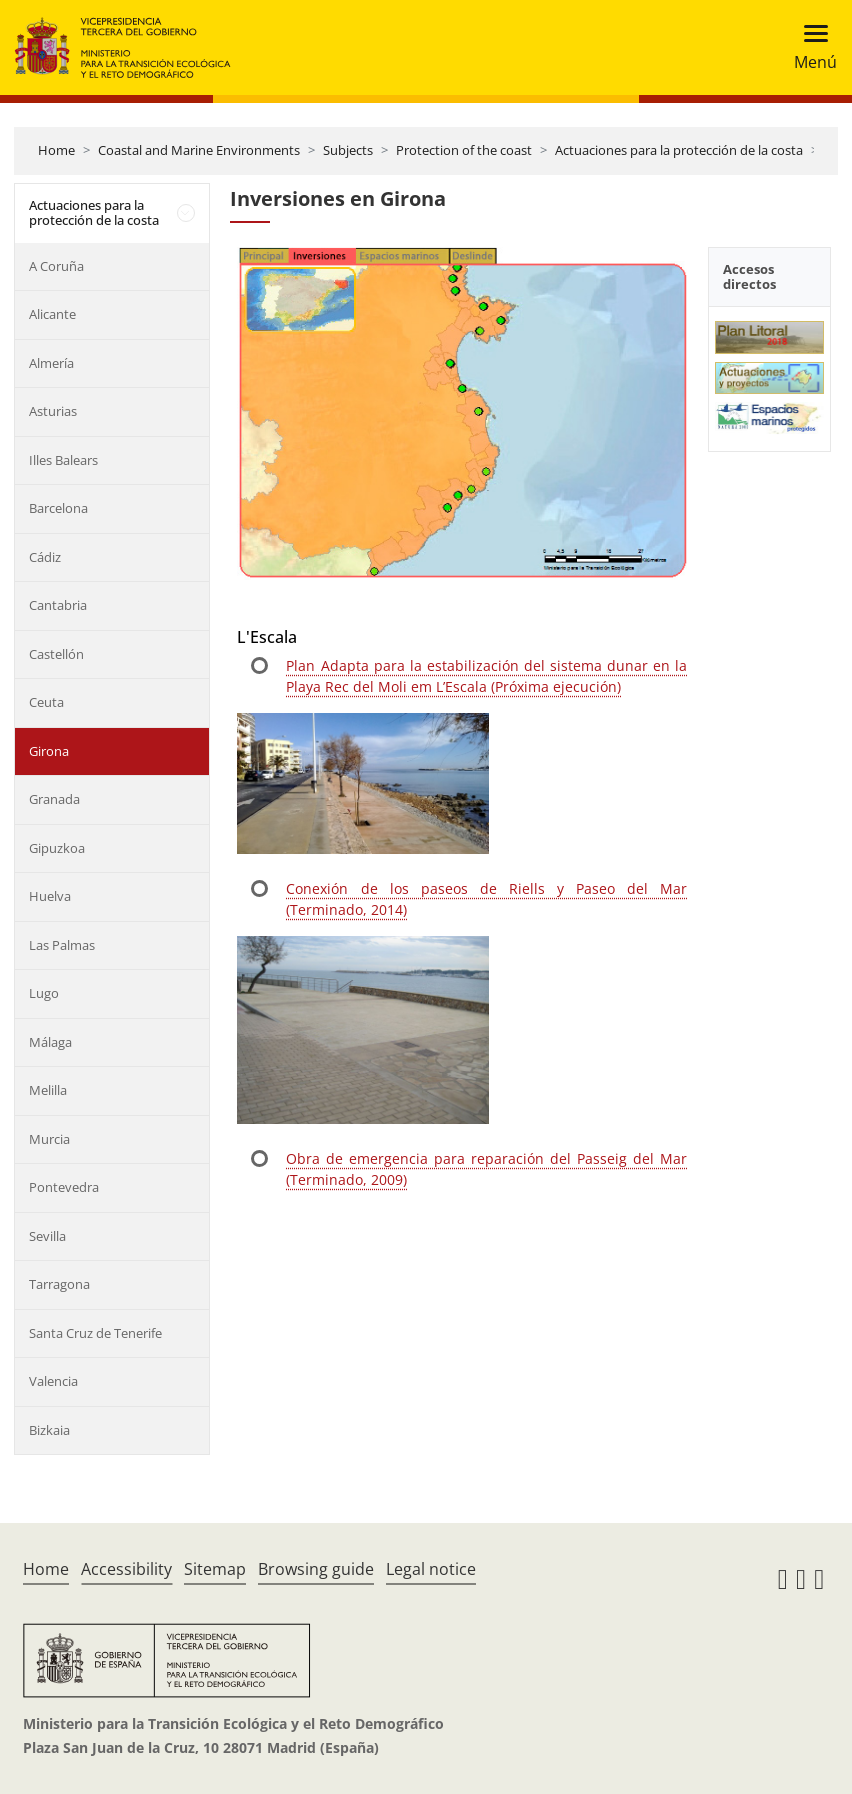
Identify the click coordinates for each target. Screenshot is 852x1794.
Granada (54, 799)
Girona (49, 751)
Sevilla (47, 1236)
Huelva (50, 896)
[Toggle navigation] (809, 47)
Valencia (53, 1381)
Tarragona (59, 1284)
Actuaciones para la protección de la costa (679, 150)
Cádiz (45, 557)
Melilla (48, 1090)
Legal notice (431, 1569)
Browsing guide (316, 1569)
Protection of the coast (464, 150)
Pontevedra (64, 1187)
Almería (51, 363)
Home (56, 150)
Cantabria (58, 605)
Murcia (49, 1139)
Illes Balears (63, 460)
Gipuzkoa (57, 848)
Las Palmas (62, 945)
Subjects (348, 150)
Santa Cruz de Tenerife (95, 1333)
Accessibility (126, 1569)
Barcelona (58, 508)
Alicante (52, 314)
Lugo (44, 993)
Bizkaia (49, 1430)
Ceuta (46, 702)
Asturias (53, 411)
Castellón (56, 654)
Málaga (50, 1042)
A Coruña (56, 266)
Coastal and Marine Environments (199, 150)
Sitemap (215, 1569)
